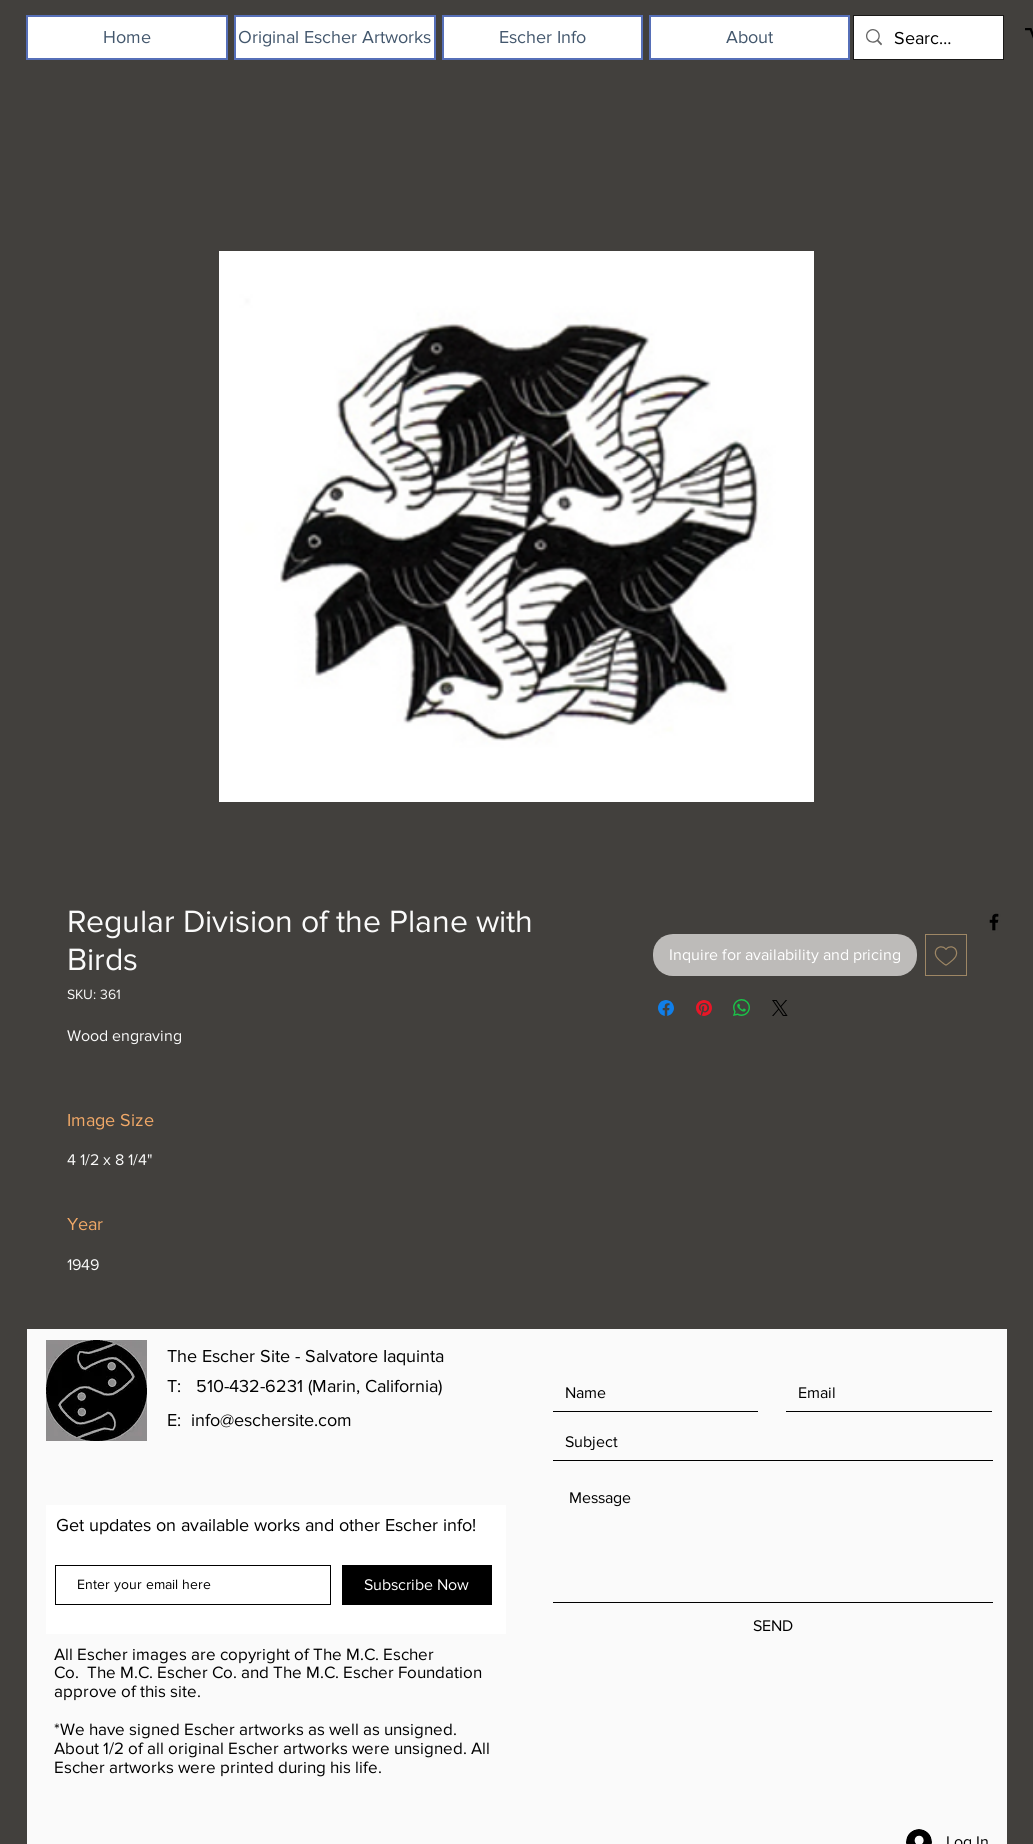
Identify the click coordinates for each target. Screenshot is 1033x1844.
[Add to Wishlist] (946, 955)
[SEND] (773, 1626)
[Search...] (927, 37)
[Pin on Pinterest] (704, 1008)
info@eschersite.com (271, 1420)
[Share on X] (780, 1008)
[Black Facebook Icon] (994, 922)
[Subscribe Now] (417, 1585)
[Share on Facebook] (666, 1008)
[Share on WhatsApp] (742, 1008)
